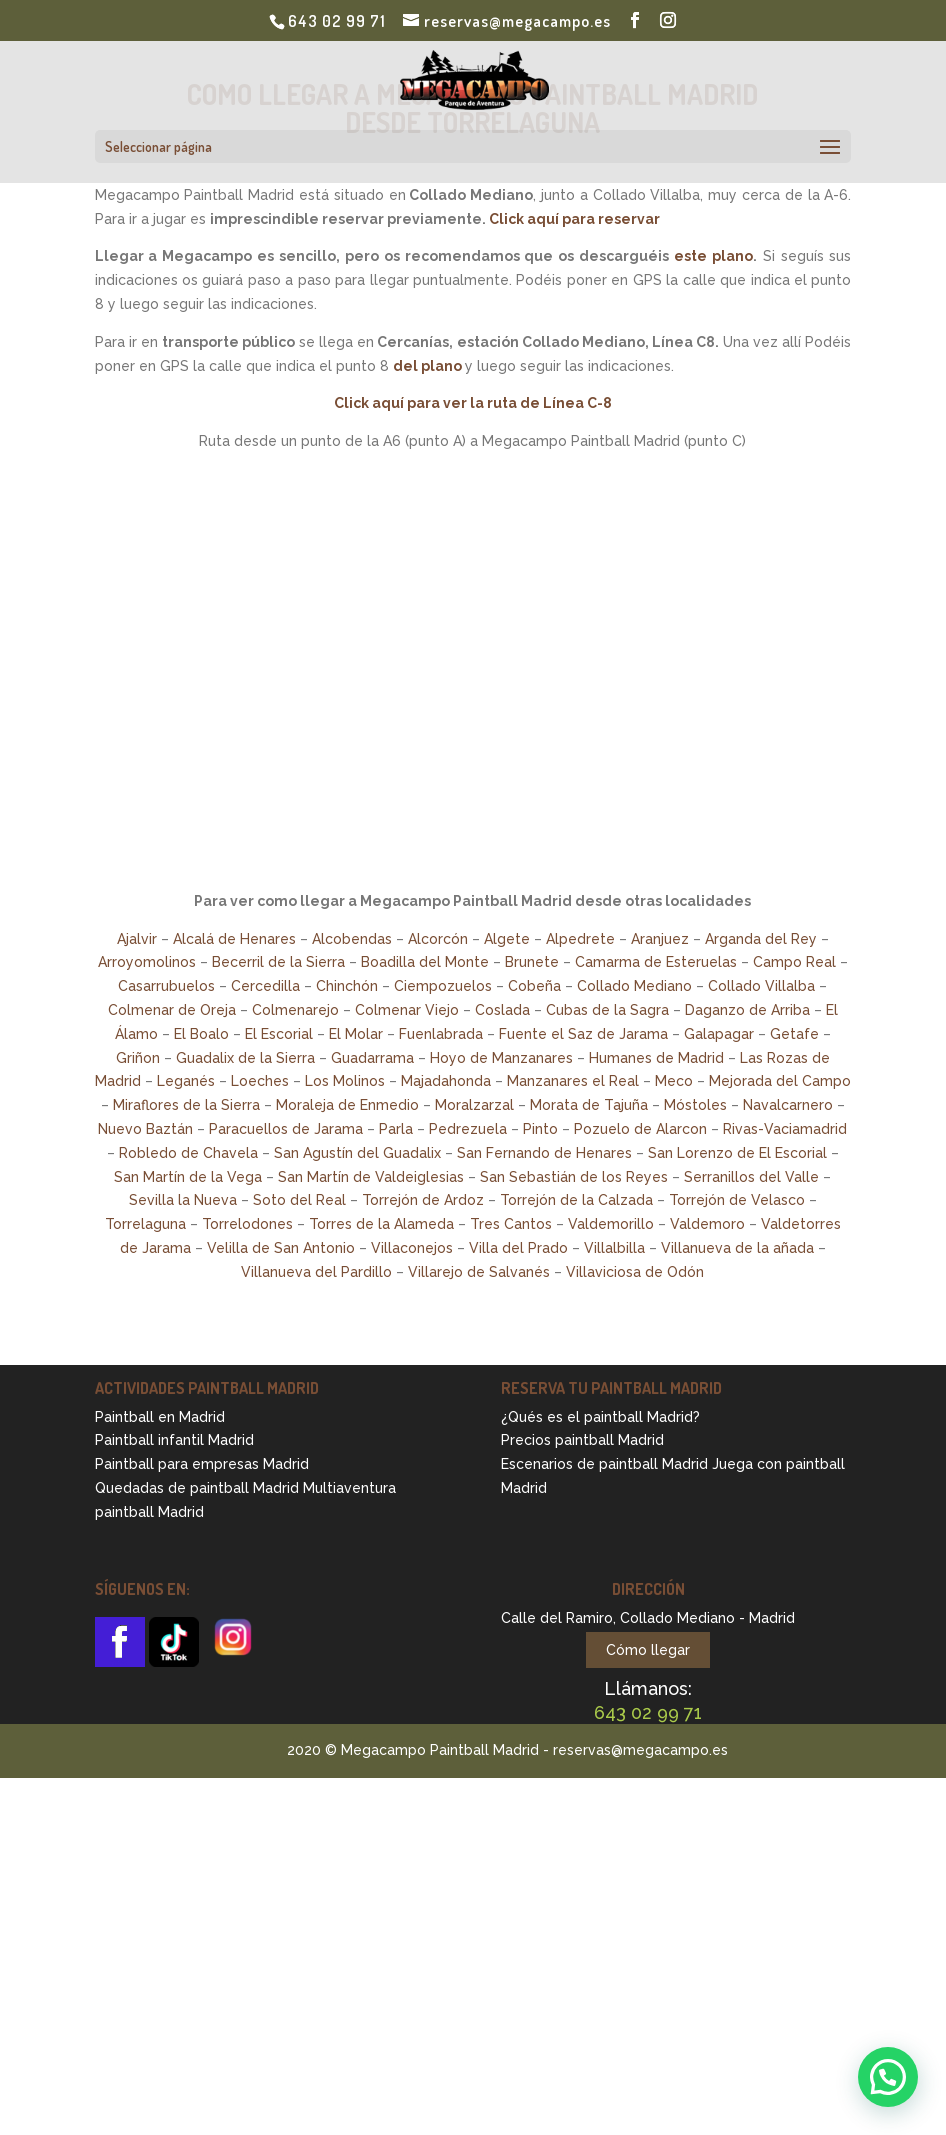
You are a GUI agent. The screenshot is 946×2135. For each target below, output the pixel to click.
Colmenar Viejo (407, 1010)
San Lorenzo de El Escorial (737, 1153)
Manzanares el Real (573, 1081)
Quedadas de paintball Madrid (197, 1488)
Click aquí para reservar (574, 219)
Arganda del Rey (761, 939)
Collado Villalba (761, 986)
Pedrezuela (468, 1129)
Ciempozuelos (443, 986)
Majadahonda (446, 1081)
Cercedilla (265, 986)
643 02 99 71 (337, 21)
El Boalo (201, 1034)
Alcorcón (438, 939)
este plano (713, 256)
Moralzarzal (474, 1105)
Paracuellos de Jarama (286, 1129)
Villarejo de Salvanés (479, 1272)
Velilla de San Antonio (281, 1248)
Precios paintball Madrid (582, 1440)
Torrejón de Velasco (737, 1200)
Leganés (186, 1081)
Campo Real (794, 962)
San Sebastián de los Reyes (574, 1177)
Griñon (138, 1058)
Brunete (532, 962)
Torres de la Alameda (381, 1224)
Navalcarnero (788, 1105)
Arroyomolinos (147, 962)
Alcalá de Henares (234, 939)
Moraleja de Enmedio (347, 1105)
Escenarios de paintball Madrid (604, 1464)
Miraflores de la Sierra (186, 1105)
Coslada (502, 1010)
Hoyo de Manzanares (501, 1058)
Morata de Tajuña (589, 1105)
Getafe (794, 1034)
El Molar (356, 1034)
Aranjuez (660, 939)
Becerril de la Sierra (278, 962)
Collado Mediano (634, 986)
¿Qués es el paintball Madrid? (600, 1417)
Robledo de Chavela (188, 1153)
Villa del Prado (518, 1248)
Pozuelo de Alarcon (640, 1129)
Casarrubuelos (166, 986)
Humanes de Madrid (656, 1058)
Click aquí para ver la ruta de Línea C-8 (473, 403)
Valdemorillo (611, 1224)
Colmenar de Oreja (172, 1010)
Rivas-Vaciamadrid (785, 1129)
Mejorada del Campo (780, 1081)
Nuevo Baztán (145, 1129)
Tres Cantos (511, 1224)
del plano (427, 366)
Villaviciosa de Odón (635, 1272)
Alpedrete (580, 939)
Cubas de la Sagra (607, 1010)
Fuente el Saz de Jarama (583, 1034)
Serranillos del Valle (751, 1177)
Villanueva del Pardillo (316, 1272)
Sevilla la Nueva (183, 1200)
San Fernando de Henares (544, 1153)
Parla (396, 1129)
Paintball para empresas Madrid (202, 1464)
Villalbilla (614, 1248)
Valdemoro (707, 1224)
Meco (674, 1081)
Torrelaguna (145, 1224)
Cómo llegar (648, 1650)
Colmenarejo (295, 1010)
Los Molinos (345, 1081)
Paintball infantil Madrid (174, 1440)
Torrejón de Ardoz (423, 1200)
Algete (507, 939)
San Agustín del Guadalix (357, 1153)
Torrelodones (247, 1224)
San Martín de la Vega (188, 1177)
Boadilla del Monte (425, 962)
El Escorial (279, 1034)
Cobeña (534, 986)
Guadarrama (372, 1058)
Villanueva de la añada (737, 1248)
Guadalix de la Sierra (245, 1058)
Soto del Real (299, 1200)
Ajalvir (137, 939)
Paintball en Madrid (160, 1417)
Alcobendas (352, 939)
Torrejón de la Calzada (576, 1200)
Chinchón (347, 986)
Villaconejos (412, 1248)
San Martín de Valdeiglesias (371, 1177)
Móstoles (695, 1105)
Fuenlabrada (441, 1034)
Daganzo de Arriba (747, 1010)
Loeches (260, 1081)
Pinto (540, 1129)
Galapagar (719, 1034)
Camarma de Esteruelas (656, 962)
